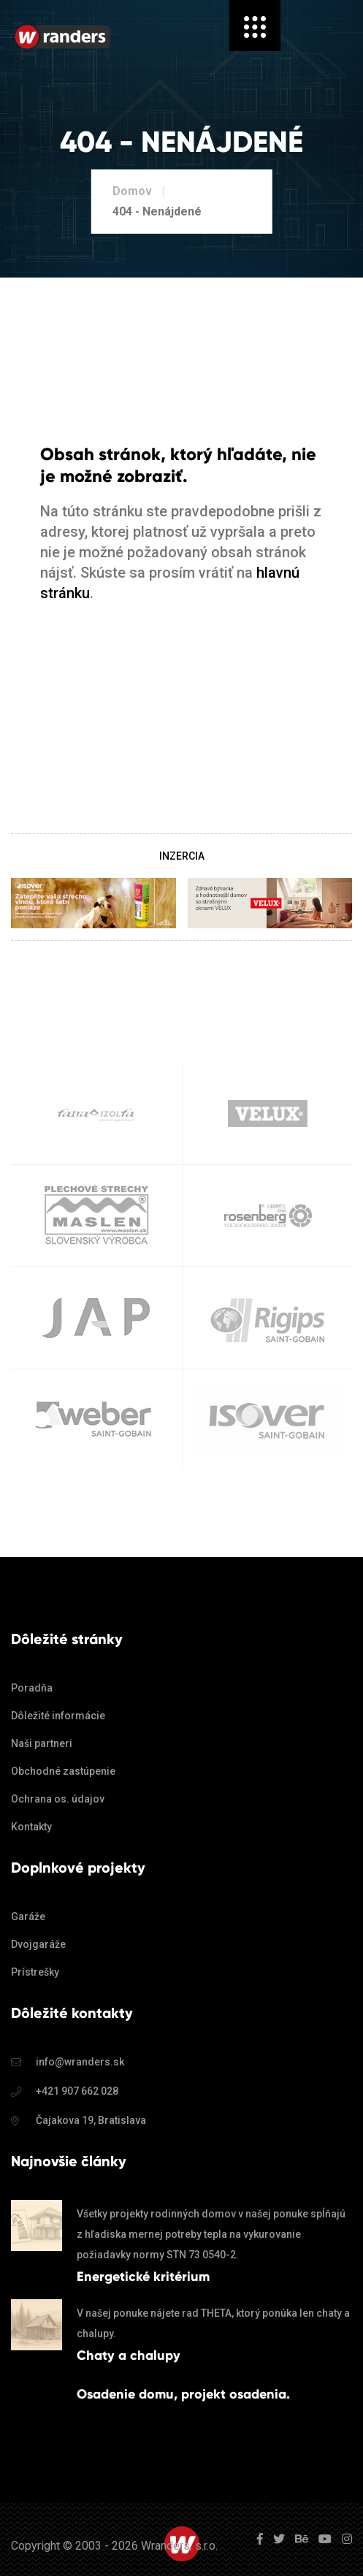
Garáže (28, 1916)
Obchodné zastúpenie (63, 1771)
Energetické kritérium (143, 2277)
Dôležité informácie (58, 1715)
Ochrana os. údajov (57, 1799)
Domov (132, 191)
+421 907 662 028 (77, 2091)
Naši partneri (41, 1743)
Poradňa (32, 1688)
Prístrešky (35, 1972)
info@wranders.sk (80, 2062)
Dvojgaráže (38, 1944)
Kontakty (31, 1826)
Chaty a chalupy (128, 2355)
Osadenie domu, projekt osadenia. (183, 2394)
